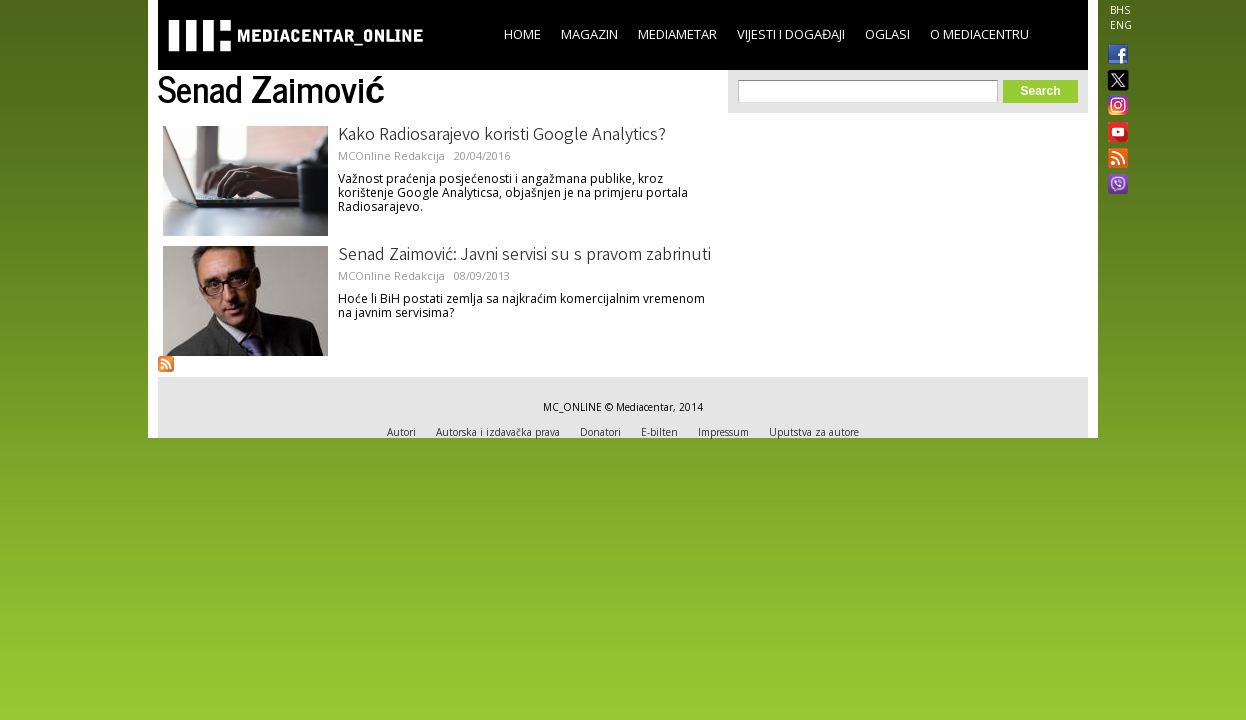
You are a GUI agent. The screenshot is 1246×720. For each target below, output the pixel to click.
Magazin (589, 34)
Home (522, 34)
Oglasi (887, 34)
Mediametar (677, 34)
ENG (1121, 25)
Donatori (600, 432)
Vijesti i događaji (791, 34)
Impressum (723, 432)
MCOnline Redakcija (391, 155)
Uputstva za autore (814, 432)
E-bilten (659, 432)
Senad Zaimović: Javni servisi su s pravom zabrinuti (524, 256)
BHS (1120, 10)
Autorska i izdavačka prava (498, 432)
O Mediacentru (979, 34)
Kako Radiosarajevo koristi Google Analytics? (502, 136)
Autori (401, 432)
